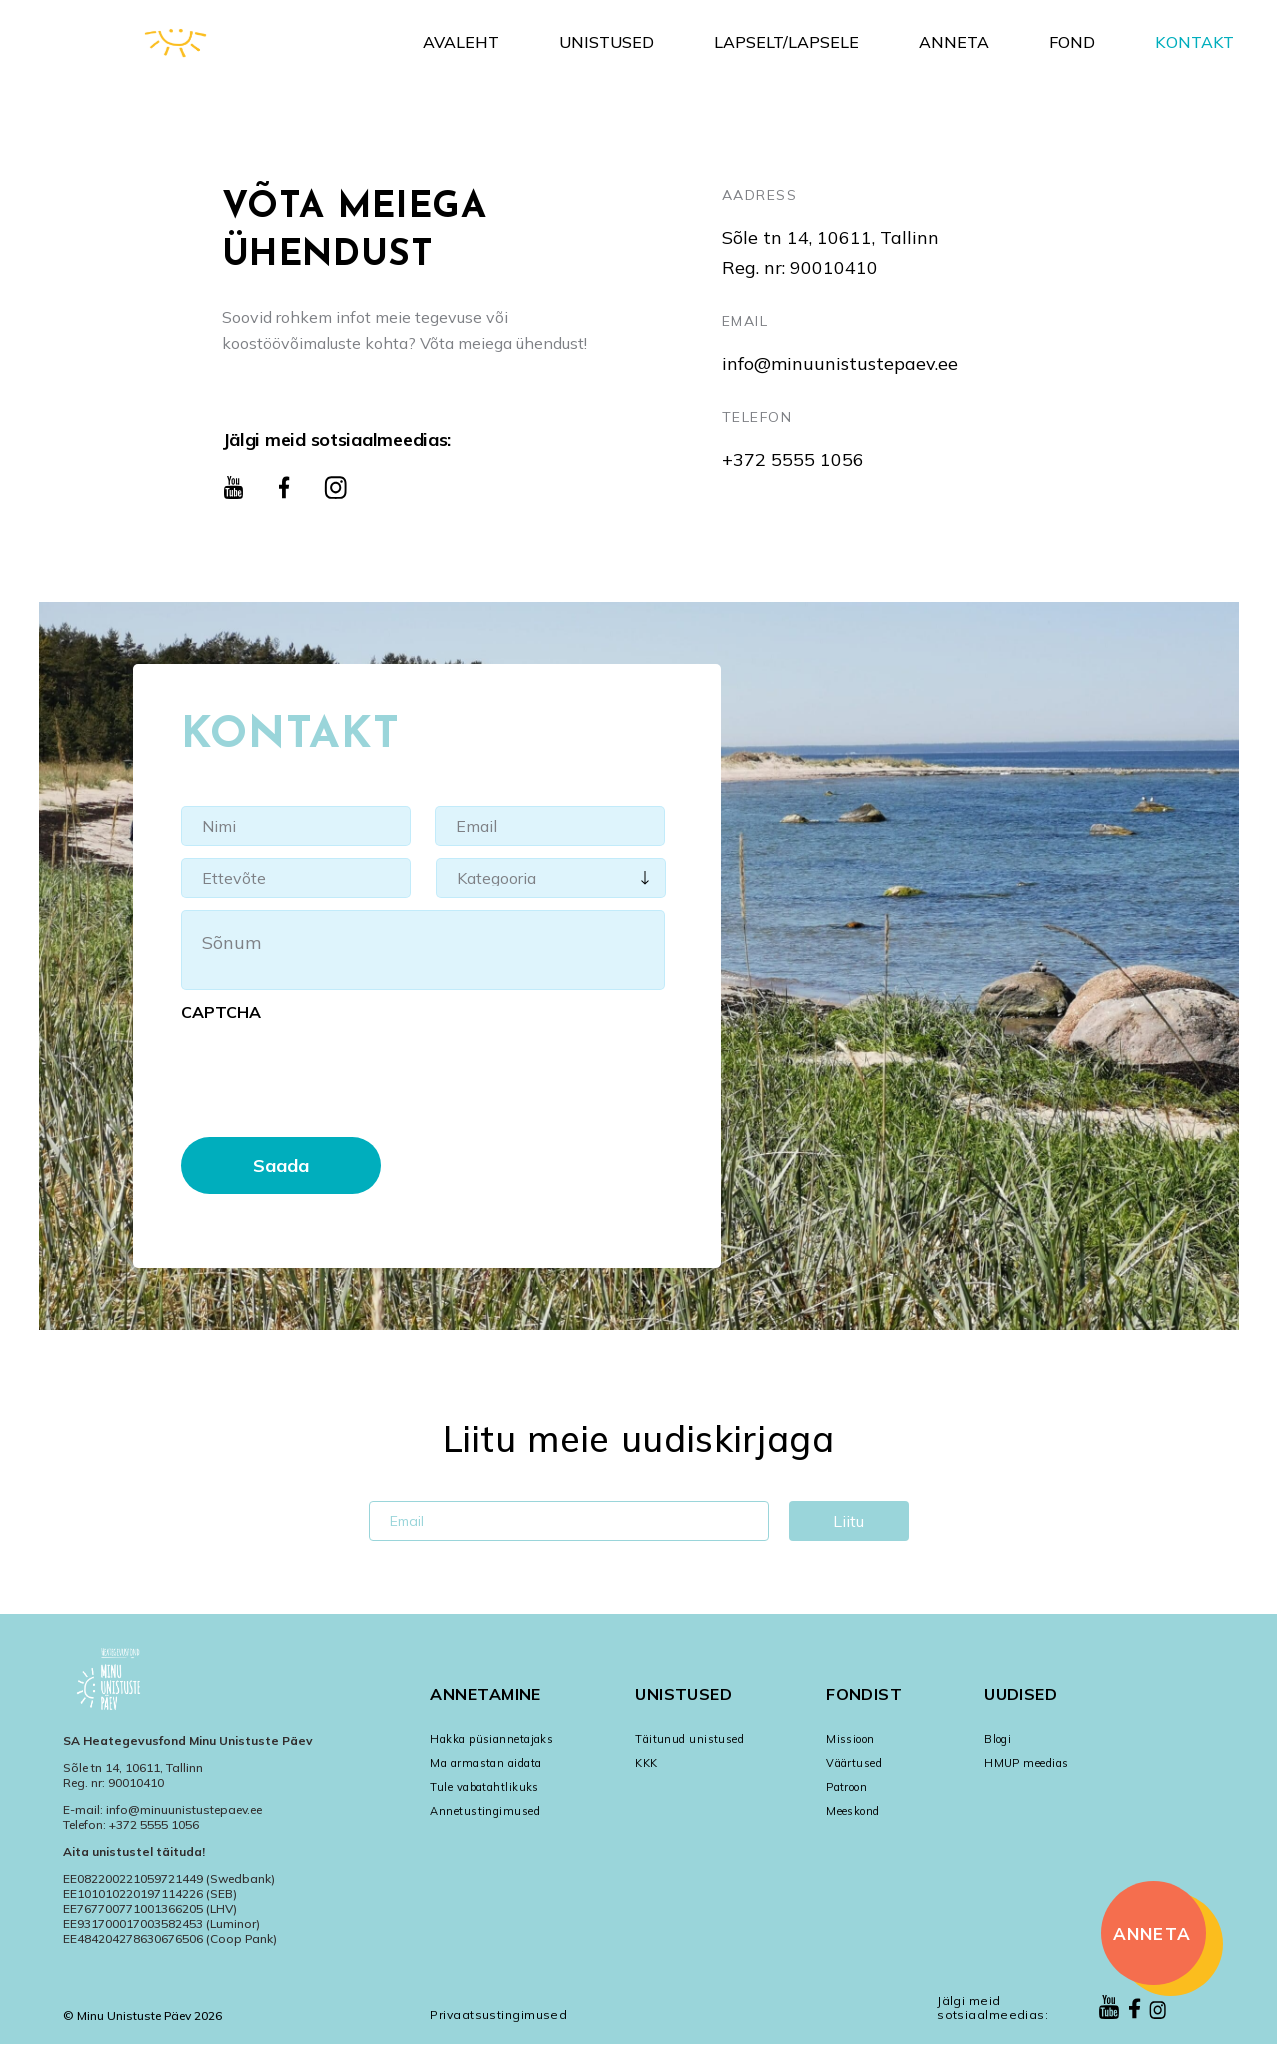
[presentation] (333, 1071)
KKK (646, 1763)
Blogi (997, 1739)
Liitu (848, 1524)
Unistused (606, 42)
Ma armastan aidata (485, 1763)
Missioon (850, 1739)
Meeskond (853, 1811)
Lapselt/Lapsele (786, 42)
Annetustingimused (484, 1811)
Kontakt (1194, 42)
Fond (1072, 42)
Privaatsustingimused (498, 2014)
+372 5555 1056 (793, 459)
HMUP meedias (1026, 1763)
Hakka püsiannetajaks (491, 1739)
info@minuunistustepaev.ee (840, 363)
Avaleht (461, 42)
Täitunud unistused (689, 1739)
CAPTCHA (221, 1012)
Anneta (954, 42)
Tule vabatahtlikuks (484, 1787)
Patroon (846, 1787)
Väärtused (854, 1763)
